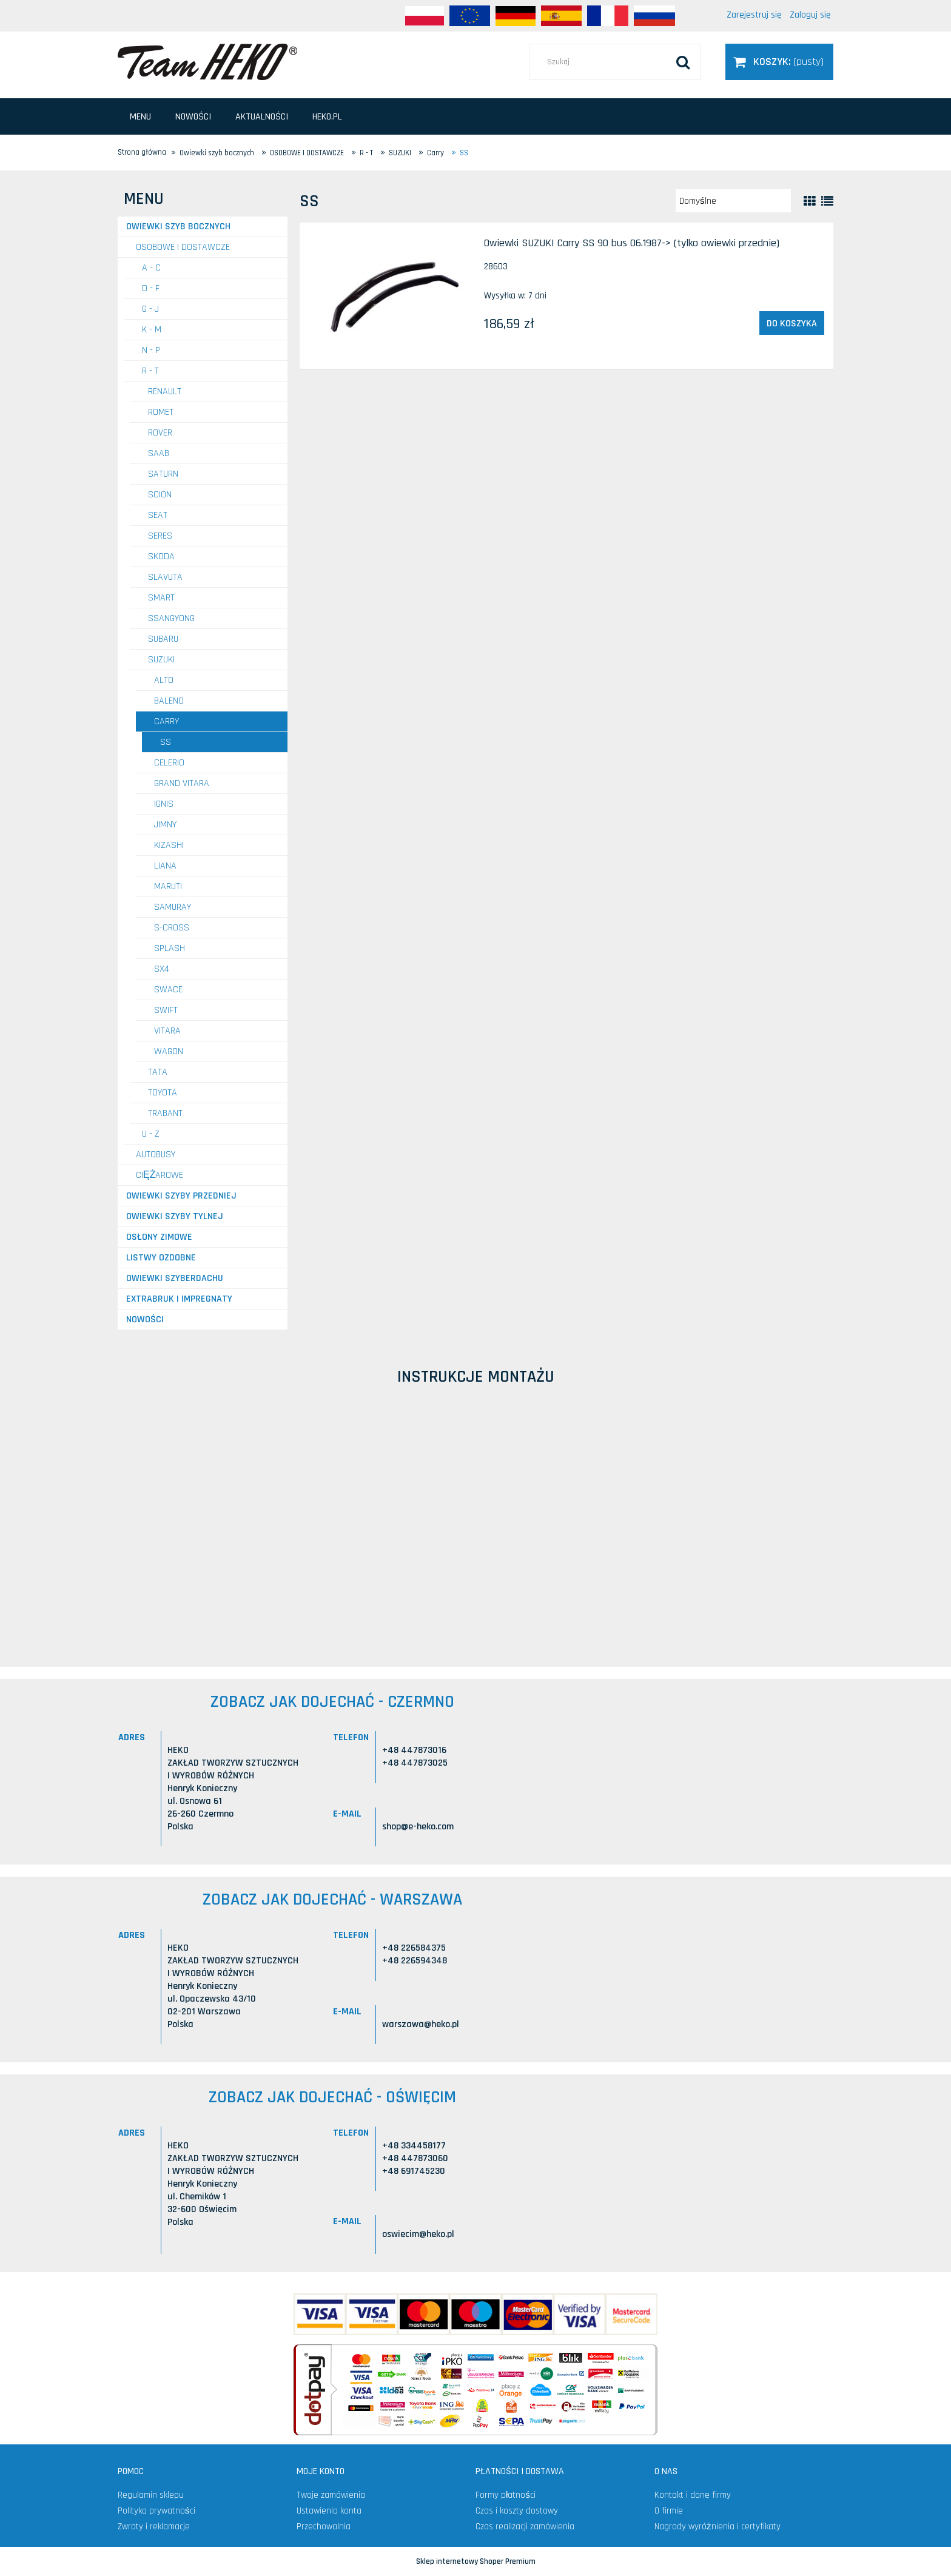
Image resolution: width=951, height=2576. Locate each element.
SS (165, 742)
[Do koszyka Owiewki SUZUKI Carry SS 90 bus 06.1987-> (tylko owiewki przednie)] (791, 323)
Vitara (167, 1030)
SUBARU (163, 639)
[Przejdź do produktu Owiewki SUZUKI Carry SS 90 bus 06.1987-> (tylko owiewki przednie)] (391, 296)
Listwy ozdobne (161, 1257)
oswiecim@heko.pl (418, 2234)
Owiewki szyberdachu (174, 1278)
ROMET (160, 412)
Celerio (169, 762)
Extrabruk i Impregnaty (179, 1299)
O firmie (668, 2511)
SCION (160, 494)
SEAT (157, 515)
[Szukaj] (683, 62)
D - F (151, 288)
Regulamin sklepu (151, 2495)
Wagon (168, 1051)
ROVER (160, 432)
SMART (161, 597)
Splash (169, 948)
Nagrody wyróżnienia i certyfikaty (717, 2526)
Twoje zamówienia (331, 2495)
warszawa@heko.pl (420, 2024)
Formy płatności (506, 2495)
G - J (150, 309)
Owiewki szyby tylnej (174, 1216)
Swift (166, 1010)
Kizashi (169, 845)
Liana (165, 865)
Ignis (163, 804)
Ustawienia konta (329, 2511)
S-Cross (171, 927)
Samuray (172, 907)
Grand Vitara (181, 783)
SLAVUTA (165, 577)
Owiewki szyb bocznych (178, 226)
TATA (157, 1072)
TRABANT (165, 1113)
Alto (163, 680)
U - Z (151, 1134)
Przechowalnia (324, 2526)
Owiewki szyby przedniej (181, 1195)
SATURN (163, 474)
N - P (151, 350)
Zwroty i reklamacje (154, 2526)
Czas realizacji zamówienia (525, 2526)
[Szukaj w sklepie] (615, 62)
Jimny (165, 824)
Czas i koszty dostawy (517, 2511)
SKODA (161, 556)
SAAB (158, 453)
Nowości (145, 1319)
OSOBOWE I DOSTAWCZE (183, 247)
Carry (166, 721)
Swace (168, 989)
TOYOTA (162, 1092)
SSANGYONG (171, 618)
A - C (151, 267)
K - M (151, 329)
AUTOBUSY (155, 1154)
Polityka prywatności (156, 2511)
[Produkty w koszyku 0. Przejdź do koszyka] (779, 62)
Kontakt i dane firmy (692, 2495)
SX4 (161, 969)
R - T (150, 371)
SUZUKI (161, 659)
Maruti (168, 886)
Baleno (169, 700)
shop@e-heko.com (418, 1826)
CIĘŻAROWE (159, 1175)
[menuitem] (140, 116)
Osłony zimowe (159, 1237)
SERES (160, 536)
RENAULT (164, 391)
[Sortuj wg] (733, 201)
